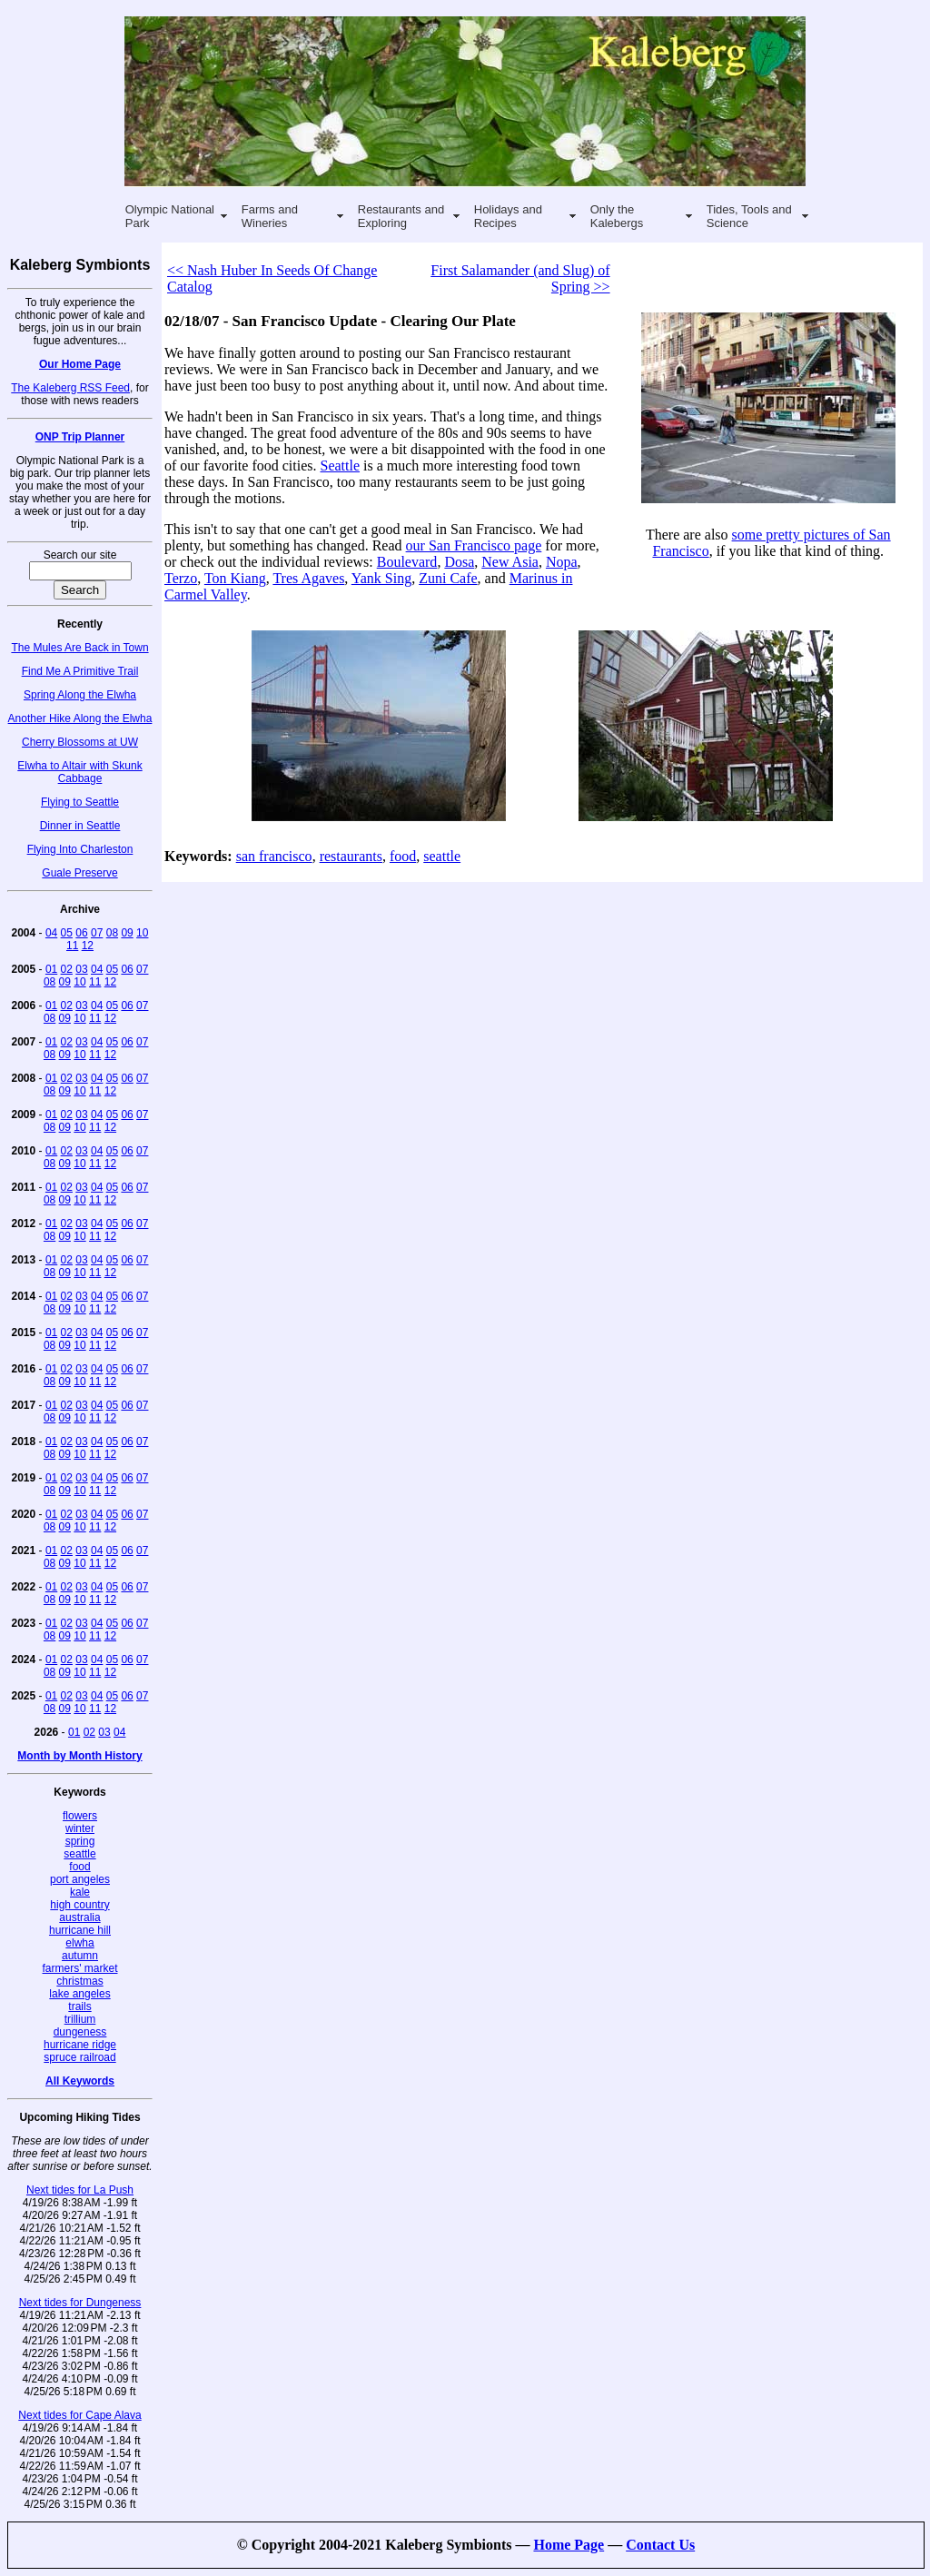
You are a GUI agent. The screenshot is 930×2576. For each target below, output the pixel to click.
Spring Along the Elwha (80, 695)
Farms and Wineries (270, 216)
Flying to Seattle (80, 802)
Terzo (180, 578)
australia (79, 1917)
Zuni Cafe (448, 578)
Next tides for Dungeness (80, 2302)
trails (79, 2006)
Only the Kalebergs (617, 216)
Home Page (568, 2544)
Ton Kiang (235, 578)
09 (127, 932)
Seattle (341, 465)
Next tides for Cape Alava (79, 2415)
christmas (79, 1981)
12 (88, 945)
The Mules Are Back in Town (79, 647)
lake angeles (79, 1993)
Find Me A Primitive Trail (80, 671)
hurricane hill (80, 1930)
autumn (80, 1955)
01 (51, 969)
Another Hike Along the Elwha (80, 718)
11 (72, 945)
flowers (80, 1815)
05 (67, 932)
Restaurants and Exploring (401, 216)
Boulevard (407, 562)
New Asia (510, 562)
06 (81, 932)
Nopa (562, 562)
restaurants (351, 856)
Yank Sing (381, 578)
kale (80, 1892)
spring (80, 1841)
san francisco (274, 856)
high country (79, 1904)
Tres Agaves (308, 578)
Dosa (459, 562)
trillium (80, 2019)
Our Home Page (80, 364)
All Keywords (79, 2081)
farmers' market (80, 1968)
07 (97, 932)
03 (81, 969)
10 (142, 932)
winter (79, 1828)
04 (51, 932)
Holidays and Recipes (508, 216)
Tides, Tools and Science (749, 216)
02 (67, 969)
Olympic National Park (169, 216)
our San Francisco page (474, 545)
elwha (79, 1943)
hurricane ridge (80, 2044)
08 (112, 932)
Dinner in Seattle (80, 825)
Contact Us (660, 2544)
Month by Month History (79, 1755)
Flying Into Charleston (80, 849)
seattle (79, 1854)
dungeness (80, 2032)
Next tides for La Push (80, 2190)
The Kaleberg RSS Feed (70, 387)
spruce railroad (79, 2057)
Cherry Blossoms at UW (80, 742)
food (79, 1866)
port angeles (80, 1879)
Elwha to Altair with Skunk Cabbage (79, 772)
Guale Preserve (79, 873)
